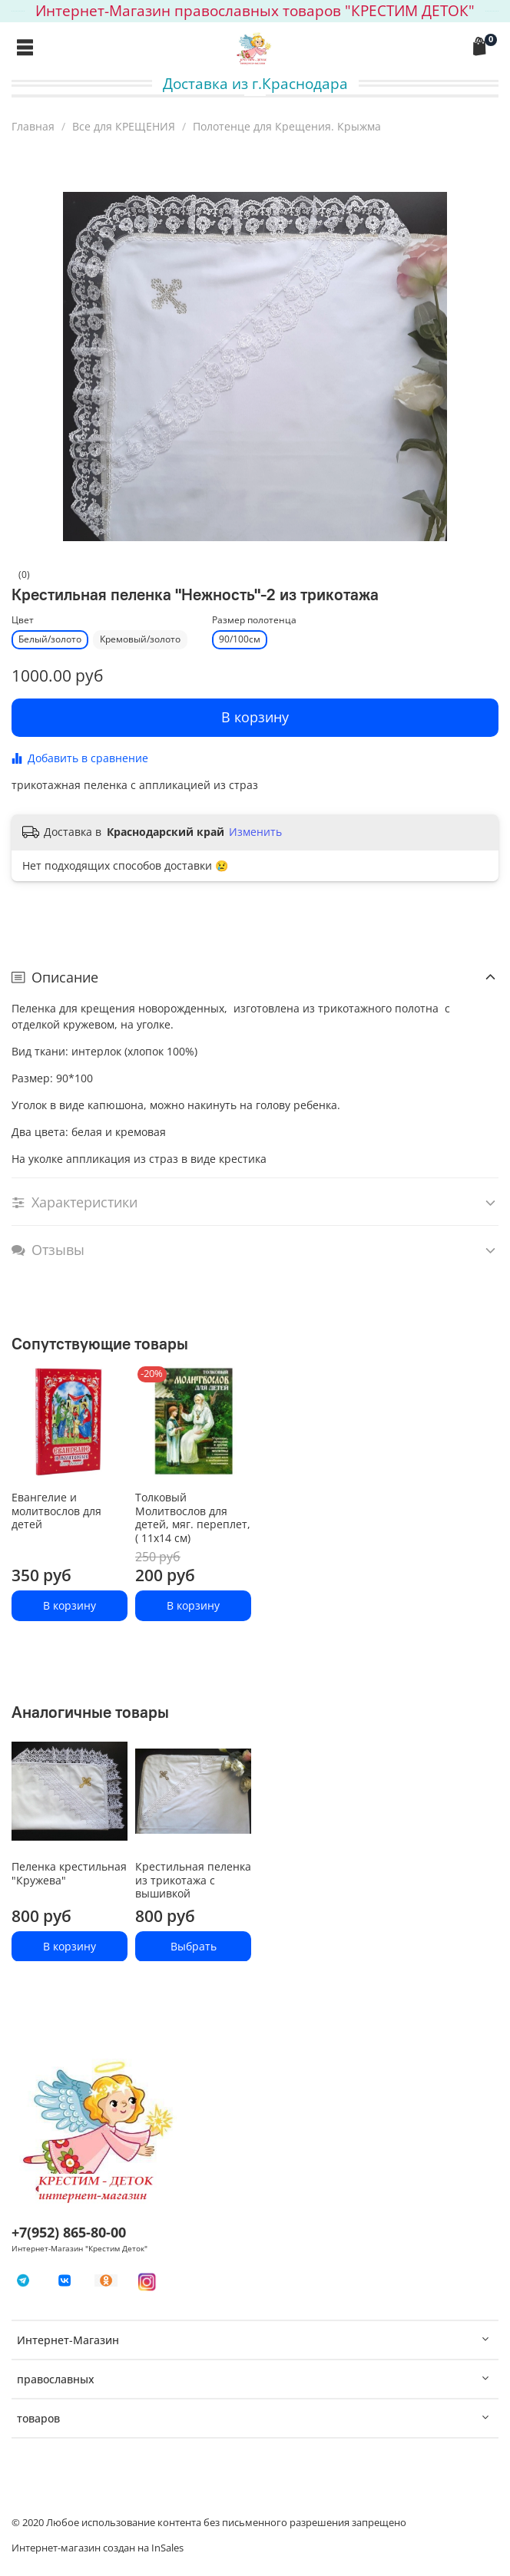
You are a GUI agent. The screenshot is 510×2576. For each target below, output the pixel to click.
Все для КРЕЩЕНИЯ (123, 126)
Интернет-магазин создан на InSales (98, 2548)
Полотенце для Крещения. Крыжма (287, 126)
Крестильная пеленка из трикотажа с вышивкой (193, 1880)
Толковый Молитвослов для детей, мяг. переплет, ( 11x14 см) (192, 1517)
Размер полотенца (254, 620)
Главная (33, 126)
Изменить (255, 832)
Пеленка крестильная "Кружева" (69, 1873)
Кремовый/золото (140, 639)
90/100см (239, 639)
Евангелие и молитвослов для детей (56, 1510)
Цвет (23, 620)
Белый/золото (49, 639)
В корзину (69, 1605)
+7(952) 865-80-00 (69, 2232)
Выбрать (194, 1945)
